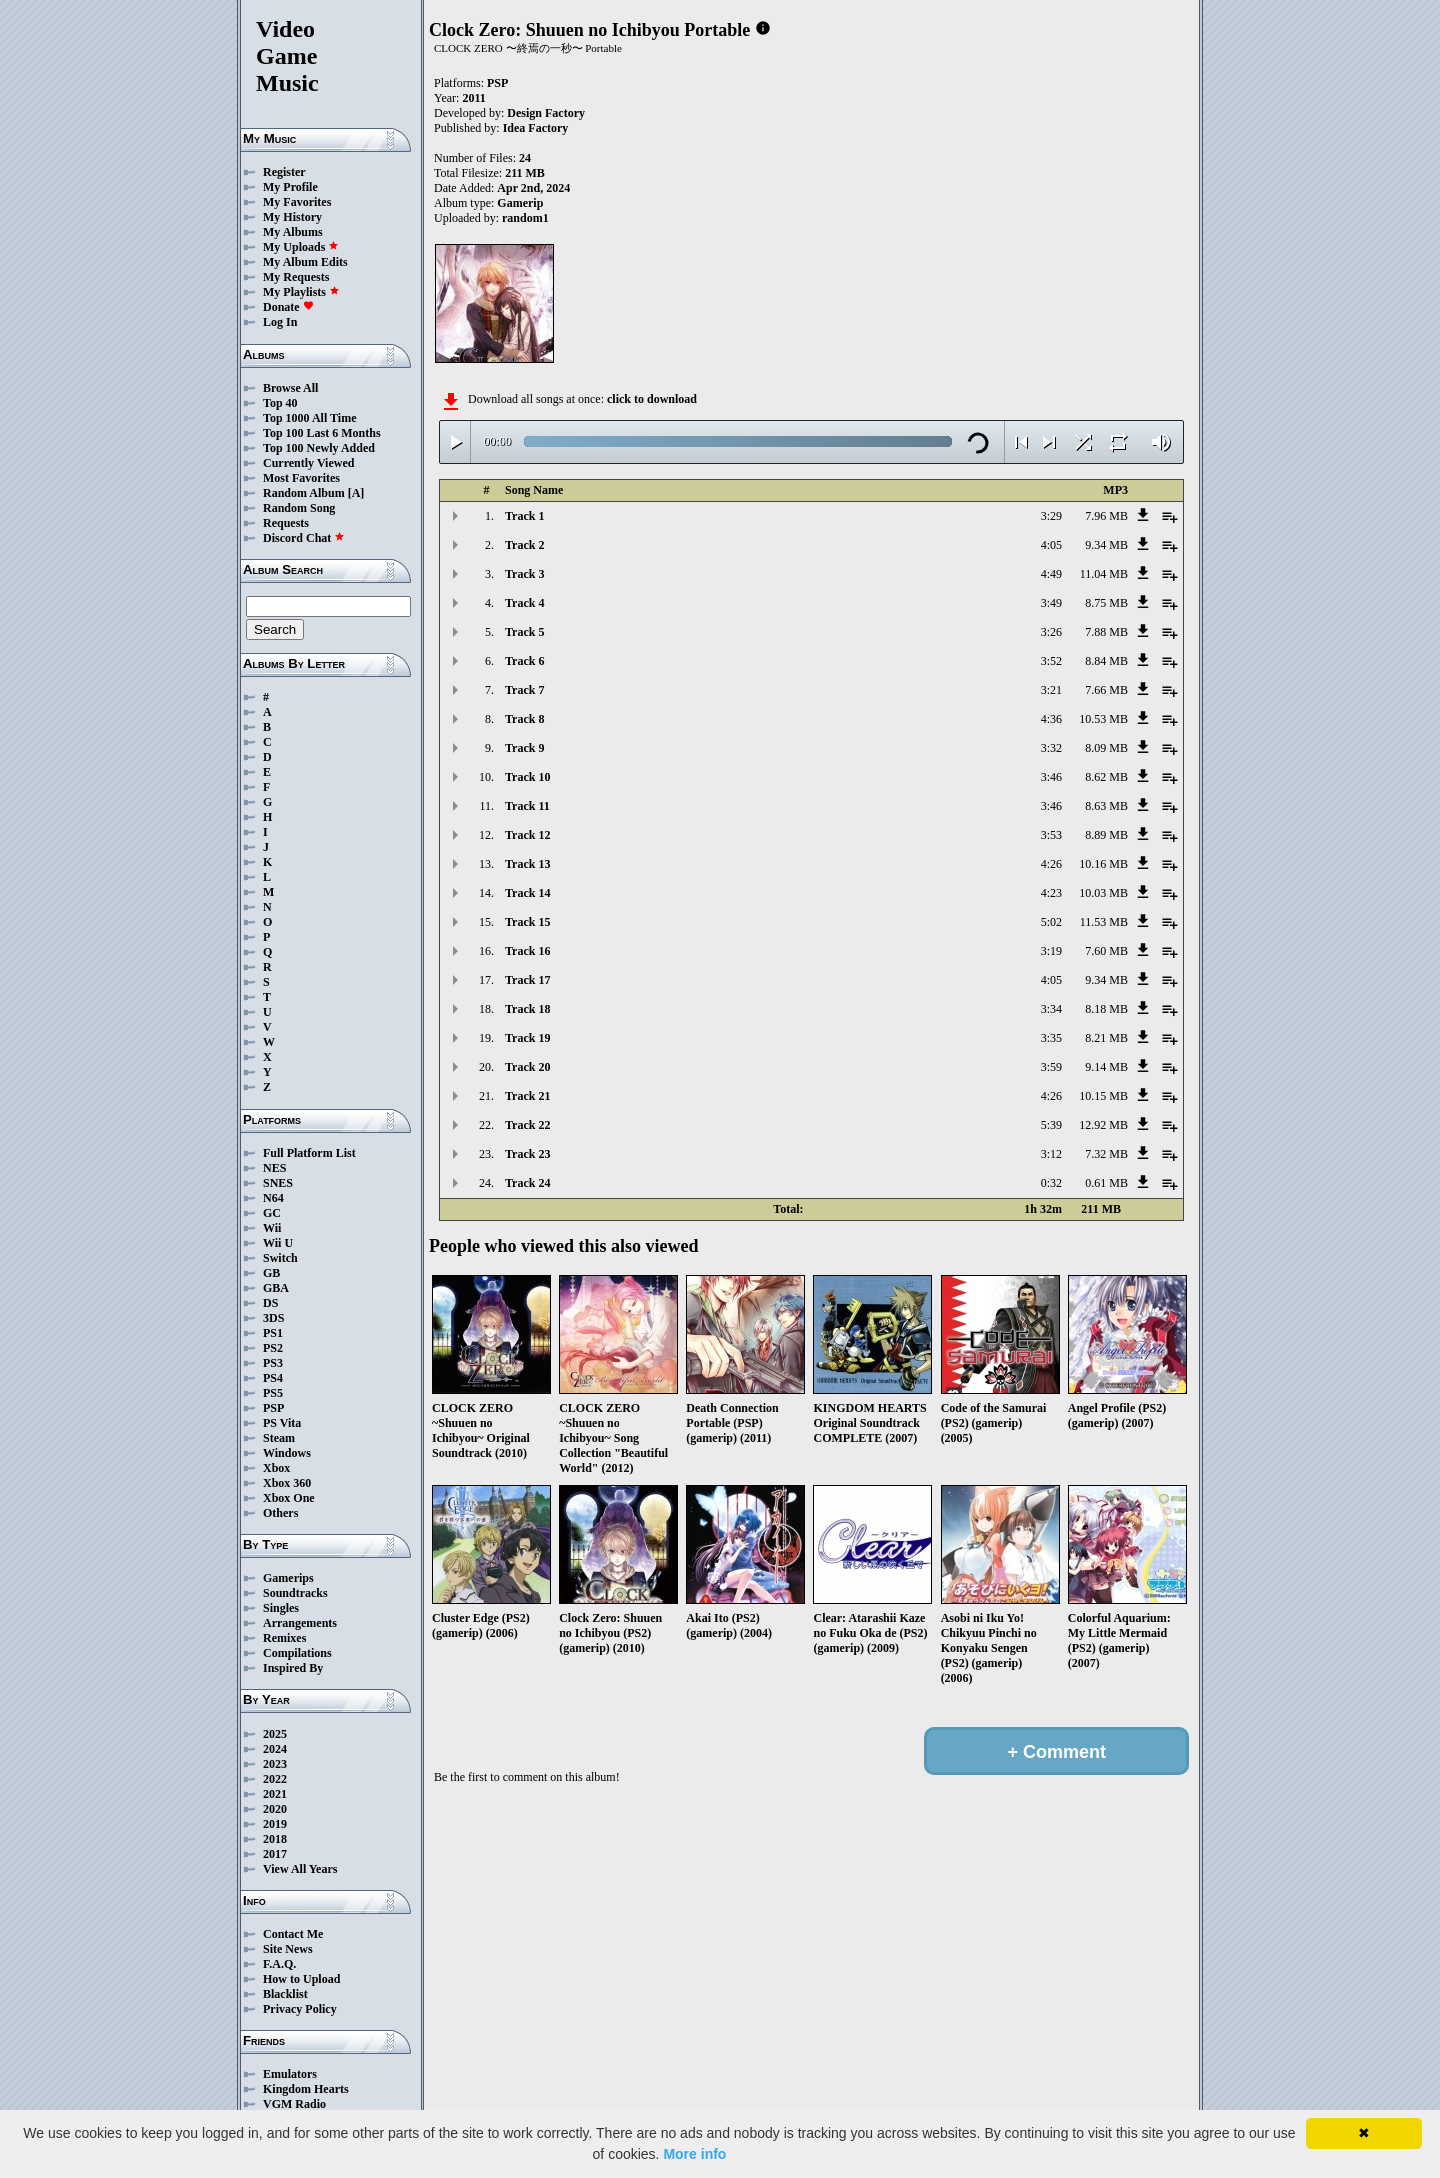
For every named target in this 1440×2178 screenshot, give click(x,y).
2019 (275, 1824)
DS (270, 1303)
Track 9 (524, 748)
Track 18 (527, 1009)
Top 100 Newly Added (319, 448)
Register (284, 172)
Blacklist (285, 1994)
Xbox (276, 1468)
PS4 (273, 1378)
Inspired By (293, 1668)
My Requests (296, 277)
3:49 (1051, 603)
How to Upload (301, 1979)
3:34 (1051, 1009)
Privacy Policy (300, 2009)
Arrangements (300, 1623)
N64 (273, 1198)
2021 (275, 1794)
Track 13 (527, 864)
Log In (280, 322)
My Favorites (297, 202)
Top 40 (280, 403)
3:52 (1051, 661)
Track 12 (527, 835)
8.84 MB (1106, 661)
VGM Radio (294, 2104)
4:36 (1051, 719)
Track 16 (527, 951)
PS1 (273, 1333)
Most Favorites (301, 478)
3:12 (1051, 1154)
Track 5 (524, 632)
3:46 (1051, 777)
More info (694, 2154)
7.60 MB (1106, 951)
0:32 (1051, 1183)
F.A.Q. (279, 1964)
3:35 (1051, 1038)
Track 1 (524, 516)
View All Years (300, 1869)
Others (280, 1513)
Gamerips (288, 1578)
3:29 (1051, 516)
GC (272, 1213)
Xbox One (289, 1498)
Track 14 (527, 893)
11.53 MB (1104, 922)
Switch (280, 1258)
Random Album (304, 493)
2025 (275, 1734)
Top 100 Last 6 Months (322, 433)
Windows (287, 1453)
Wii (272, 1228)
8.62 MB (1106, 777)
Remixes (284, 1638)
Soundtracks (295, 1593)
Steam (279, 1438)
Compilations (297, 1653)
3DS (273, 1318)
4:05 (1051, 545)
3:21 (1051, 690)
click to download (652, 399)
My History (292, 217)
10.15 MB (1103, 1096)
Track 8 (524, 719)
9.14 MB (1106, 1067)
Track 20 (527, 1067)
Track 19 (527, 1038)
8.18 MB (1106, 1009)
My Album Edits (305, 262)
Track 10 (527, 777)
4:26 (1051, 864)
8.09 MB (1106, 748)
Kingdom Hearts (306, 2089)
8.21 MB (1106, 1038)
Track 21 (527, 1096)
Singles (281, 1608)
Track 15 (527, 922)
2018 (275, 1839)
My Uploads (301, 247)
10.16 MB (1103, 864)
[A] (356, 493)
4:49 (1051, 574)
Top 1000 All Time (309, 418)
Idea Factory (536, 128)
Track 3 (524, 574)
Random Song (299, 508)
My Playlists (301, 292)
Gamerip (520, 203)
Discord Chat (304, 538)
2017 (275, 1854)
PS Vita (282, 1423)
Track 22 (527, 1125)
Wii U (278, 1243)
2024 (275, 1749)
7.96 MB (1106, 516)
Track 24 (527, 1183)
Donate (288, 307)
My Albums (293, 232)
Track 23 (527, 1154)
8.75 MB (1106, 603)
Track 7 (524, 690)
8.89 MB (1106, 835)
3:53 (1051, 835)
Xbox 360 (287, 1483)
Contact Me (293, 1934)
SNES (278, 1183)
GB (271, 1273)
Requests (286, 523)
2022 (275, 1779)
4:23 (1051, 893)
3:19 (1051, 951)
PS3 (273, 1363)
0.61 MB (1106, 1183)
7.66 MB (1106, 690)
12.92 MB (1103, 1125)
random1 (525, 218)
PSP (273, 1408)
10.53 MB (1103, 719)
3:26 (1051, 632)
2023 (275, 1764)
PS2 (273, 1348)
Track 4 (524, 603)
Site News (288, 1949)
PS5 (273, 1393)
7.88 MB (1106, 632)
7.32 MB (1106, 1154)
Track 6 (524, 661)
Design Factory (546, 113)
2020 (275, 1809)
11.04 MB (1104, 574)
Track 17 (527, 980)
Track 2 (524, 545)
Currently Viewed (308, 463)
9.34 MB (1106, 545)
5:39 (1051, 1125)
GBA (276, 1288)
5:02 (1051, 922)
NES (274, 1168)
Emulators (290, 2074)
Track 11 (527, 806)
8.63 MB (1106, 806)
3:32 (1051, 748)
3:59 (1051, 1067)
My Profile (290, 187)
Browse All (290, 388)
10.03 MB (1103, 893)
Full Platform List (309, 1153)
